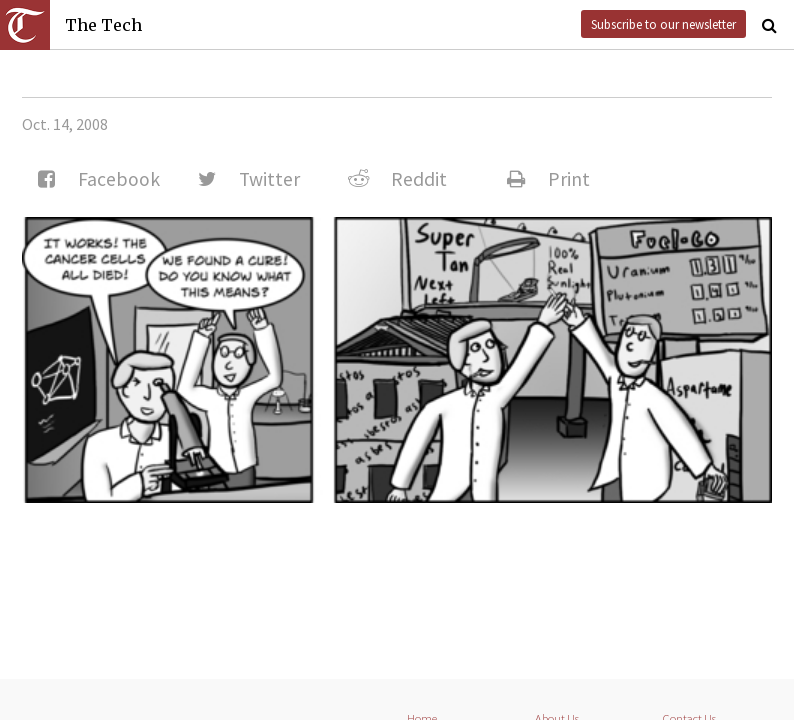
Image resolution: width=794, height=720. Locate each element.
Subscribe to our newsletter (663, 24)
